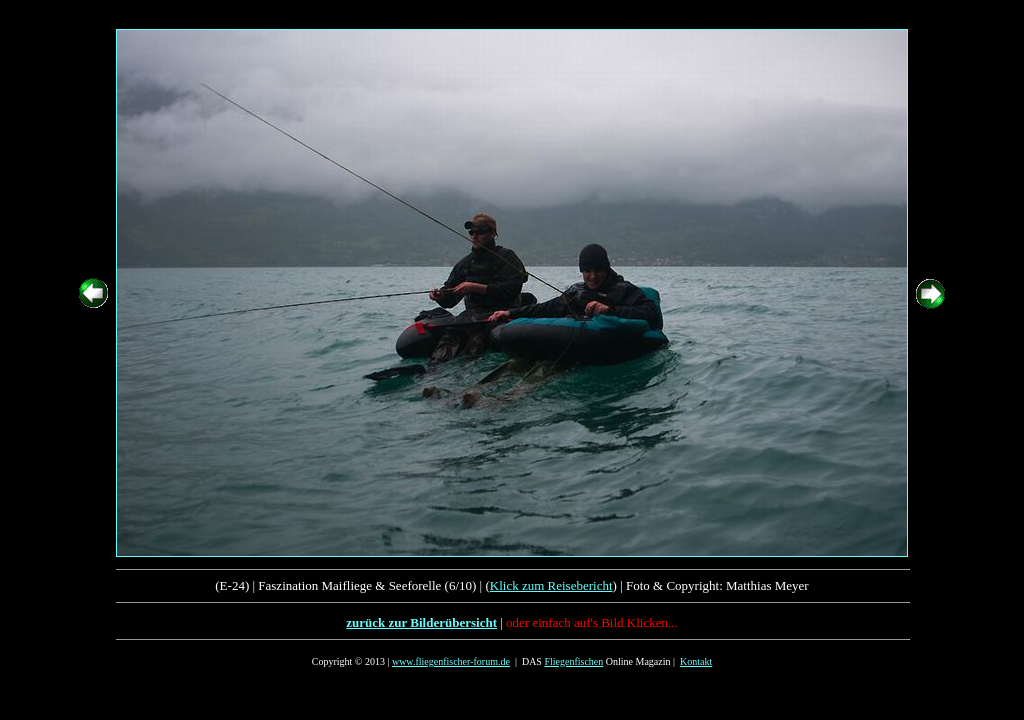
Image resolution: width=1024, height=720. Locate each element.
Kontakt (696, 661)
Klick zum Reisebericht (551, 585)
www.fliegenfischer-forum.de (451, 661)
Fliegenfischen (573, 661)
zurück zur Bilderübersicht (421, 622)
